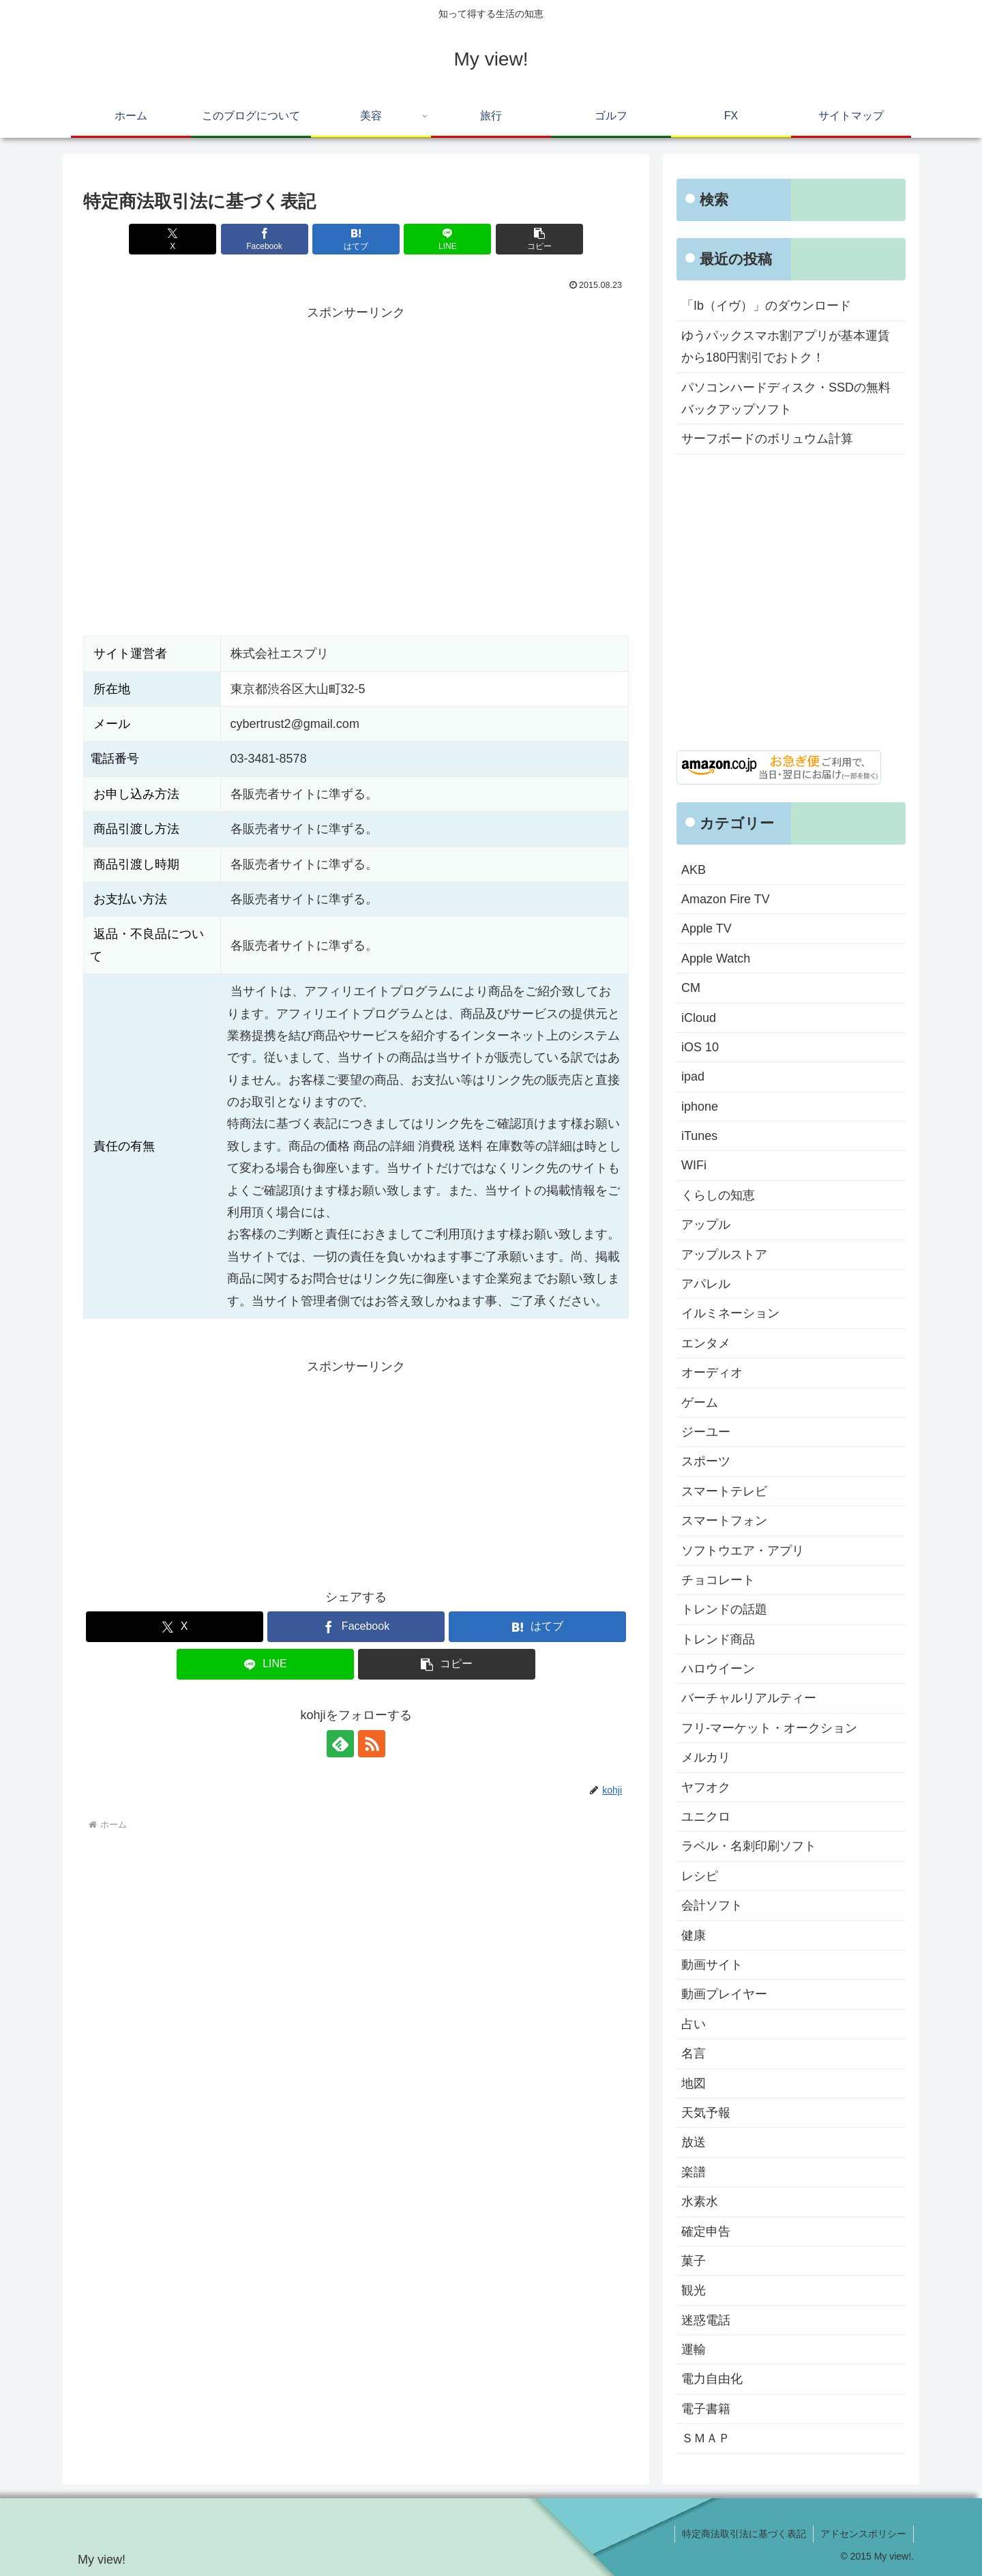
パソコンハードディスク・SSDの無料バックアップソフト (786, 398)
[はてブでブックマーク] (356, 239)
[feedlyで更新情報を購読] (340, 1743)
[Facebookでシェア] (264, 239)
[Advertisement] (356, 419)
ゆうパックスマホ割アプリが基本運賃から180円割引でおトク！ (785, 346)
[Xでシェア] (172, 239)
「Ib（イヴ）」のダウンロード (766, 305)
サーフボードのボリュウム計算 (767, 438)
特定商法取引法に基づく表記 (744, 2533)
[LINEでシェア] (447, 239)
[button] (539, 239)
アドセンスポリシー (863, 2533)
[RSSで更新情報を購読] (371, 1743)
